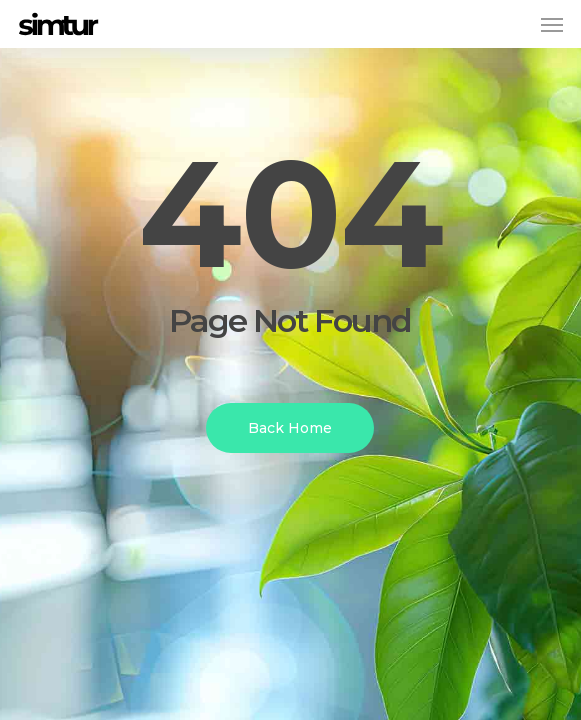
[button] (552, 24)
